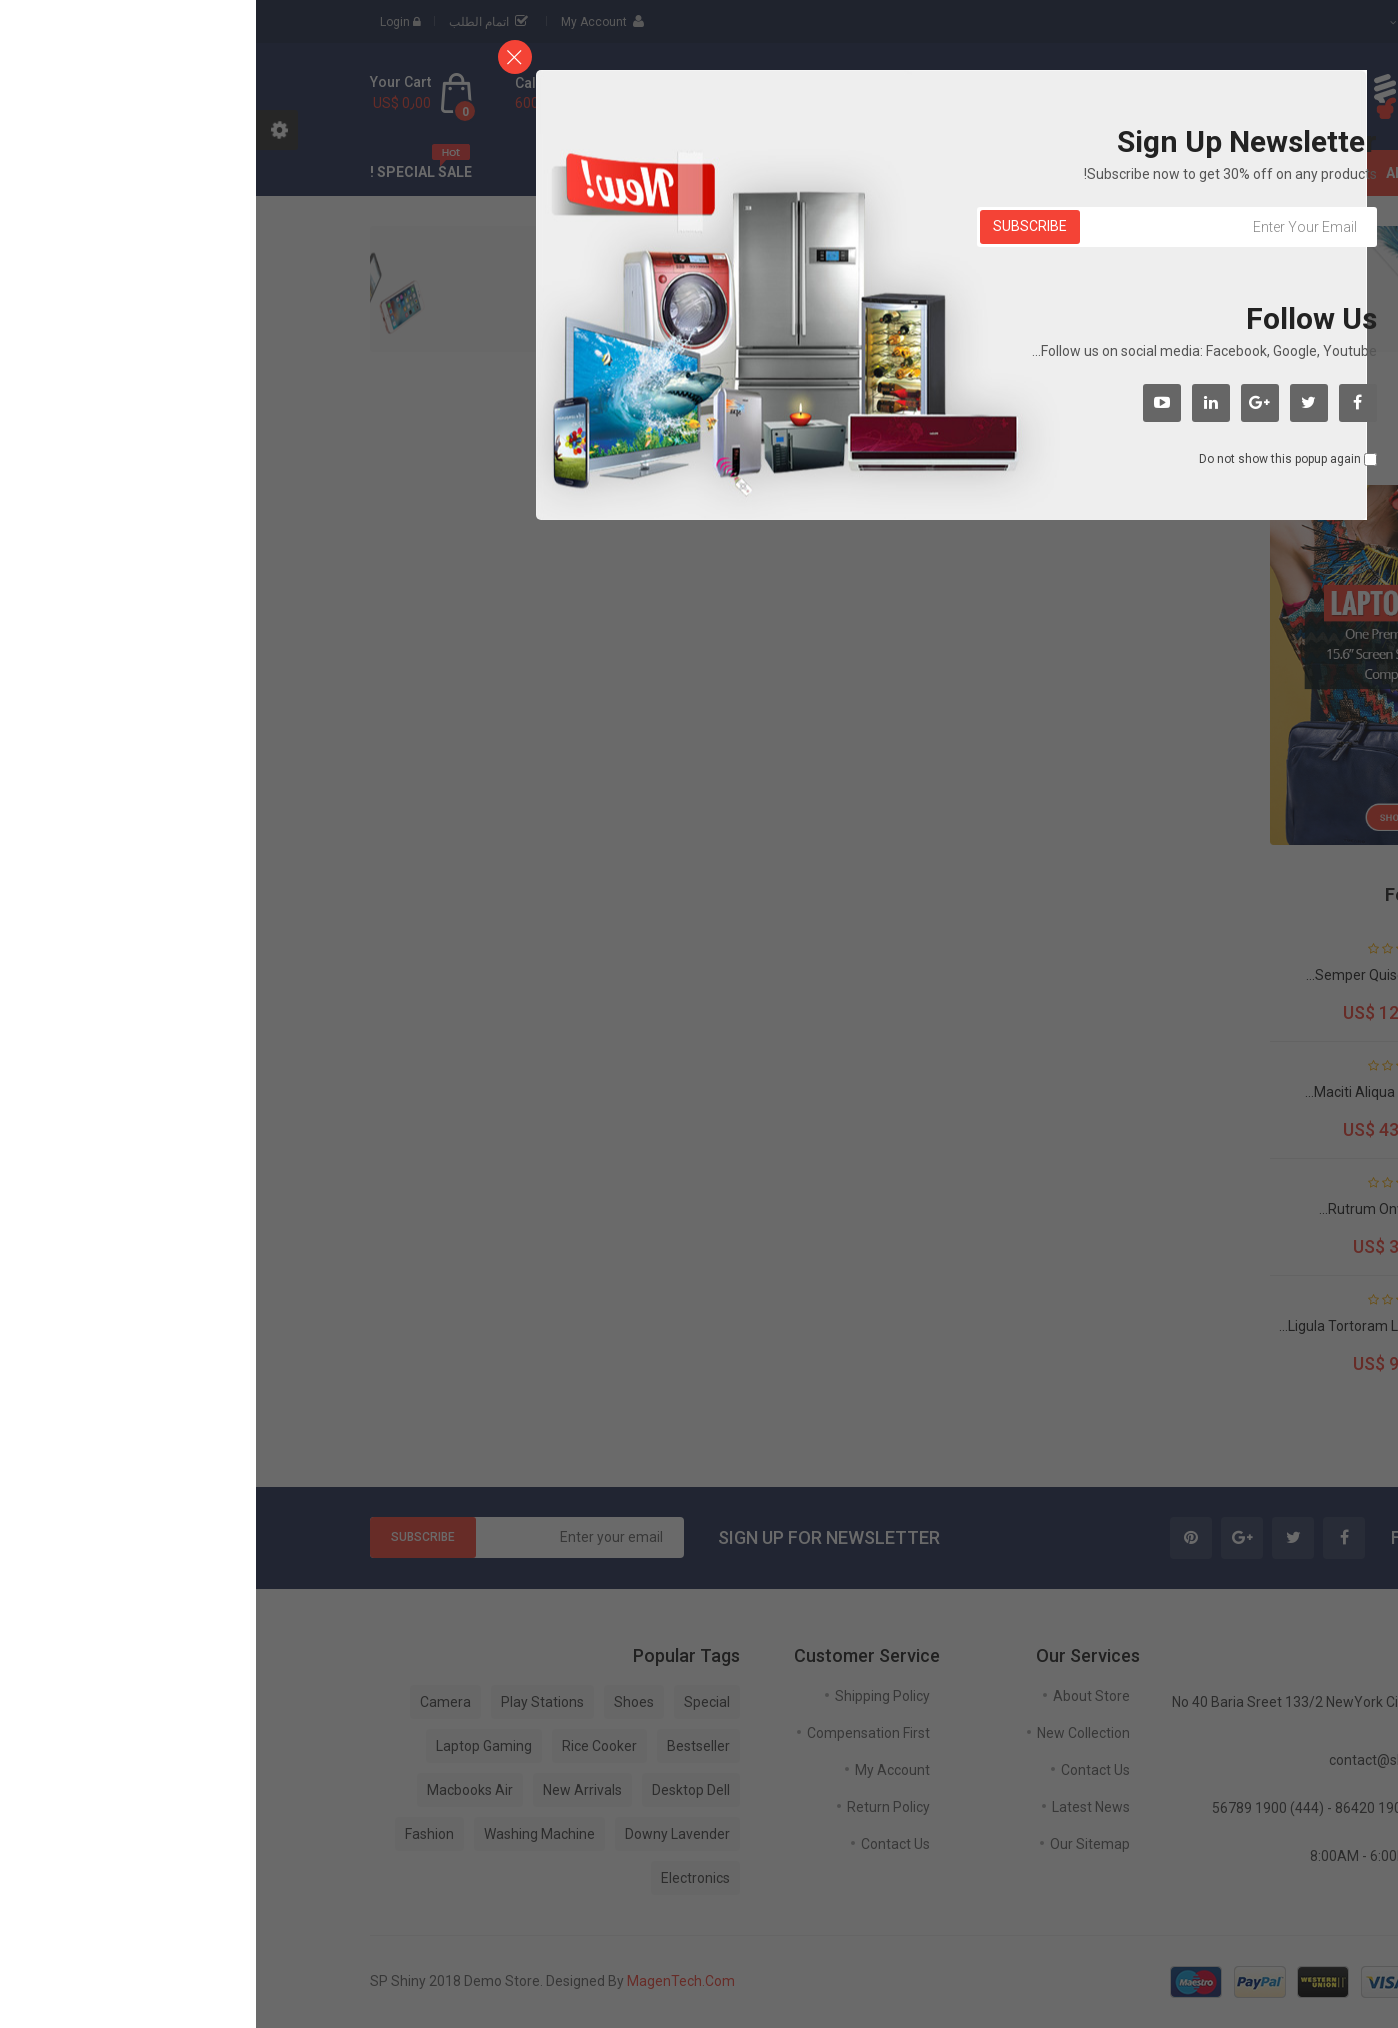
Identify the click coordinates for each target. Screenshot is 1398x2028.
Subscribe (774, 226)
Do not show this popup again (1024, 459)
